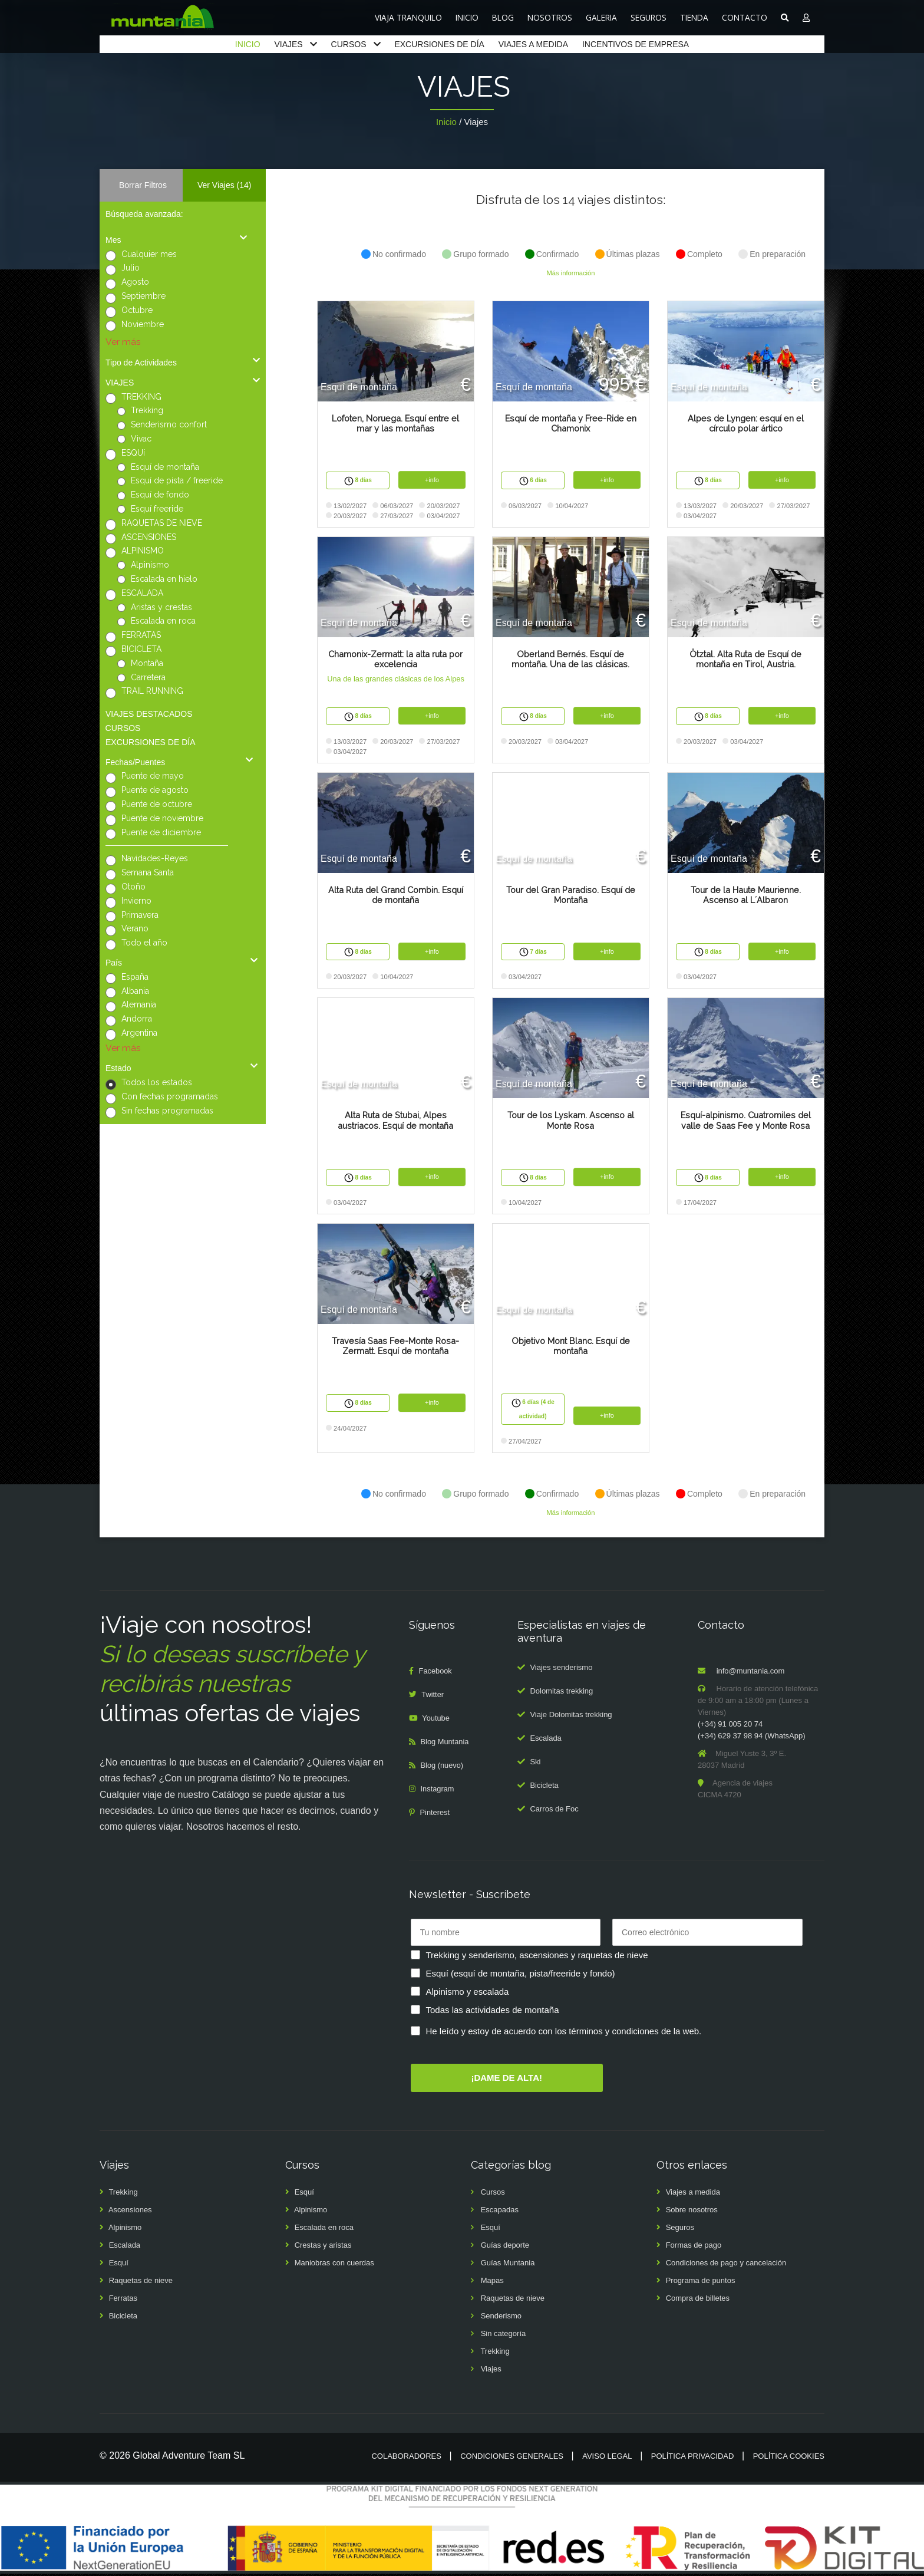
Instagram (438, 1791)
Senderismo (501, 2318)
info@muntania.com (751, 1673)
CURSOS (349, 44)
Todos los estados (156, 1082)
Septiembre (143, 296)
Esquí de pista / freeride (177, 480)
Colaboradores (406, 2458)
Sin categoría (503, 2335)
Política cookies (788, 2458)
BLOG (503, 17)
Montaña (147, 663)
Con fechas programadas (169, 1096)
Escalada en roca (163, 620)
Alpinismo (150, 564)
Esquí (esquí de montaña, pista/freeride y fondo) (520, 1975)
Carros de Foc (554, 1811)
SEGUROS (648, 17)
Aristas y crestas (161, 607)
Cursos (493, 2194)
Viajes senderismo (561, 1669)
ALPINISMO (142, 550)
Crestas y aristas (323, 2247)
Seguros (680, 2229)
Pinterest (435, 1814)
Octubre (137, 310)
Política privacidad (692, 2458)
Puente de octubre (156, 804)
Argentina (139, 1032)
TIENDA (694, 17)
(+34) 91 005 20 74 (730, 1726)
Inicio (446, 122)
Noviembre (142, 324)
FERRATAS (141, 635)
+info (432, 479)
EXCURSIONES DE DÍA (439, 44)
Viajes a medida (693, 2194)
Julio (130, 267)
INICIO (467, 17)
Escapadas (500, 2212)
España (134, 976)
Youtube (436, 1720)
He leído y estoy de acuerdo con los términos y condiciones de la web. (564, 2033)
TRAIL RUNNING (152, 691)
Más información (570, 272)
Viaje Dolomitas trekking (571, 1716)
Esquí (118, 2265)
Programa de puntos (700, 2282)
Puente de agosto (155, 790)
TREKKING (141, 396)
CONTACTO (744, 17)
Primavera (140, 915)
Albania (135, 991)
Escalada (545, 1740)
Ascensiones (130, 2212)
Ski (535, 1764)
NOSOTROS (549, 17)
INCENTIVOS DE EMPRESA (635, 44)
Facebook (436, 1673)
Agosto (135, 281)
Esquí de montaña (165, 467)
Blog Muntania (445, 1744)
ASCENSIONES (148, 537)
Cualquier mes (149, 254)
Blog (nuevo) (442, 1767)
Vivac (141, 438)
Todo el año (144, 942)
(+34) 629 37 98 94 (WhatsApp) (751, 1738)
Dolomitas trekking (561, 1693)
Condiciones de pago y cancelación (726, 2265)
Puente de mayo (152, 775)
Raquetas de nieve (141, 2282)
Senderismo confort (169, 424)
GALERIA (601, 17)
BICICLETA (141, 649)
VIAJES (288, 44)
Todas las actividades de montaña (492, 2012)
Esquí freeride (157, 508)
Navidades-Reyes (154, 858)
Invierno (136, 900)
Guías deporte (505, 2247)
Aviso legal (607, 2458)
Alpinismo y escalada (467, 1993)
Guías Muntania (508, 2265)
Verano (134, 928)
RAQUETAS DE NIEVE (161, 523)
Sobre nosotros (692, 2212)
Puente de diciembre (161, 832)
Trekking (147, 410)
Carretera (148, 677)
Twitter (432, 1696)
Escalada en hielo (164, 579)
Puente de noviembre (162, 818)
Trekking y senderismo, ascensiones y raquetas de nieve (537, 1957)
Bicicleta (544, 1787)
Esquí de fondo (160, 494)
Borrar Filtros (143, 185)
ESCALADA (142, 593)
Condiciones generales (511, 2458)
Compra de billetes (698, 2300)
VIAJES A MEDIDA (533, 44)
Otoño (133, 886)
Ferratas (123, 2300)
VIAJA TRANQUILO (408, 17)
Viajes (491, 2371)
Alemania (138, 1004)
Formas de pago (694, 2247)
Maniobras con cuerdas (334, 2265)
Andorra (136, 1018)
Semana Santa (147, 872)
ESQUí (133, 452)
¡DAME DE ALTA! (506, 2079)
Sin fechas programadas (167, 1110)
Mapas (492, 2282)
